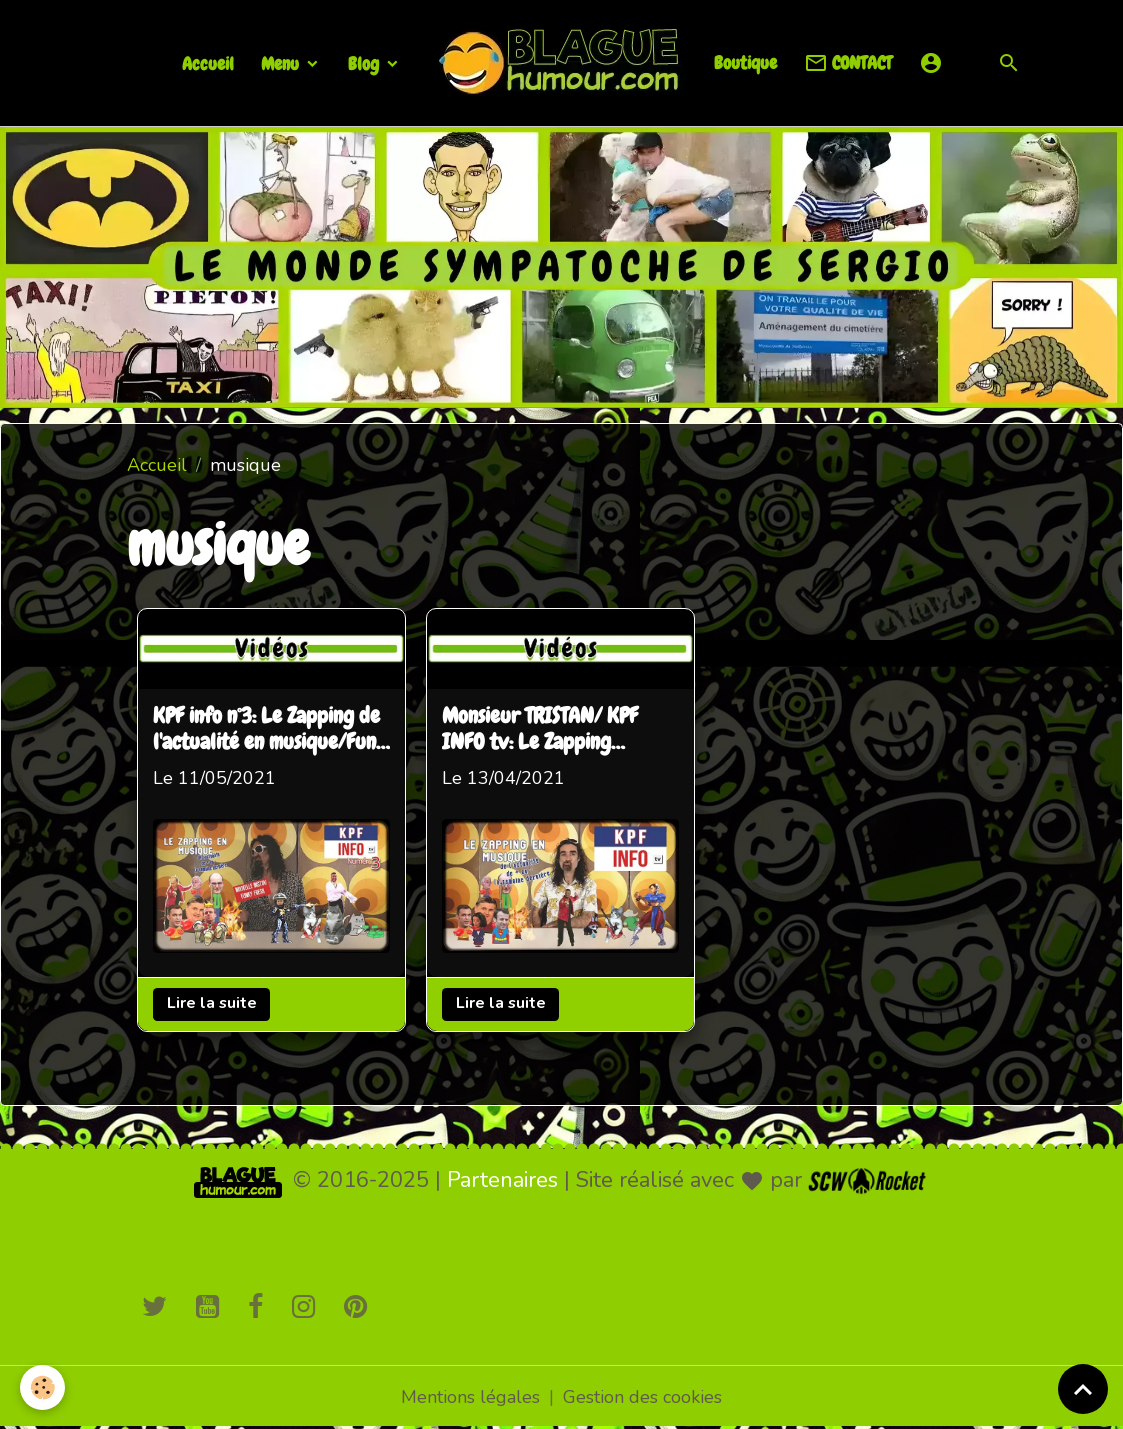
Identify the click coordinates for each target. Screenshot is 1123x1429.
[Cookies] (42, 1387)
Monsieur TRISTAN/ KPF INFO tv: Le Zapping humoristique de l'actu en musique (549, 730)
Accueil (208, 63)
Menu (282, 63)
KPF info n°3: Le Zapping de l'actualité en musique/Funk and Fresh (269, 730)
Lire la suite (212, 1003)
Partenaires (502, 1180)
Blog (365, 63)
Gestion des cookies (642, 1397)
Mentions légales (470, 1397)
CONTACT (848, 63)
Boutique (745, 62)
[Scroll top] (1083, 1389)
